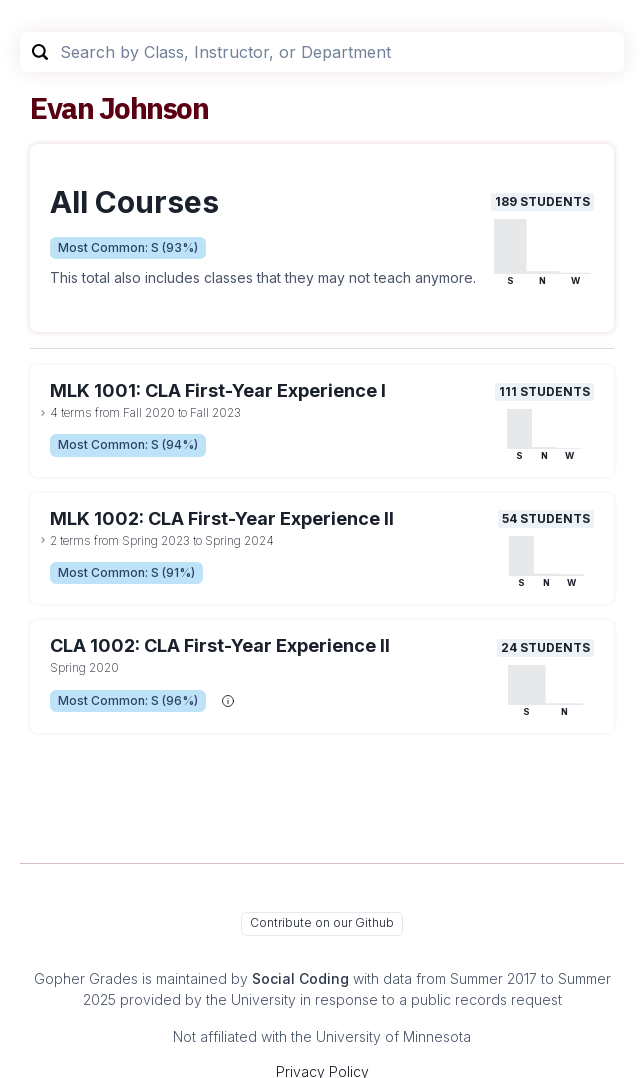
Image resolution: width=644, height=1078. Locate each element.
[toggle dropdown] (43, 413)
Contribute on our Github (322, 922)
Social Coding (300, 978)
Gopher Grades (86, 978)
